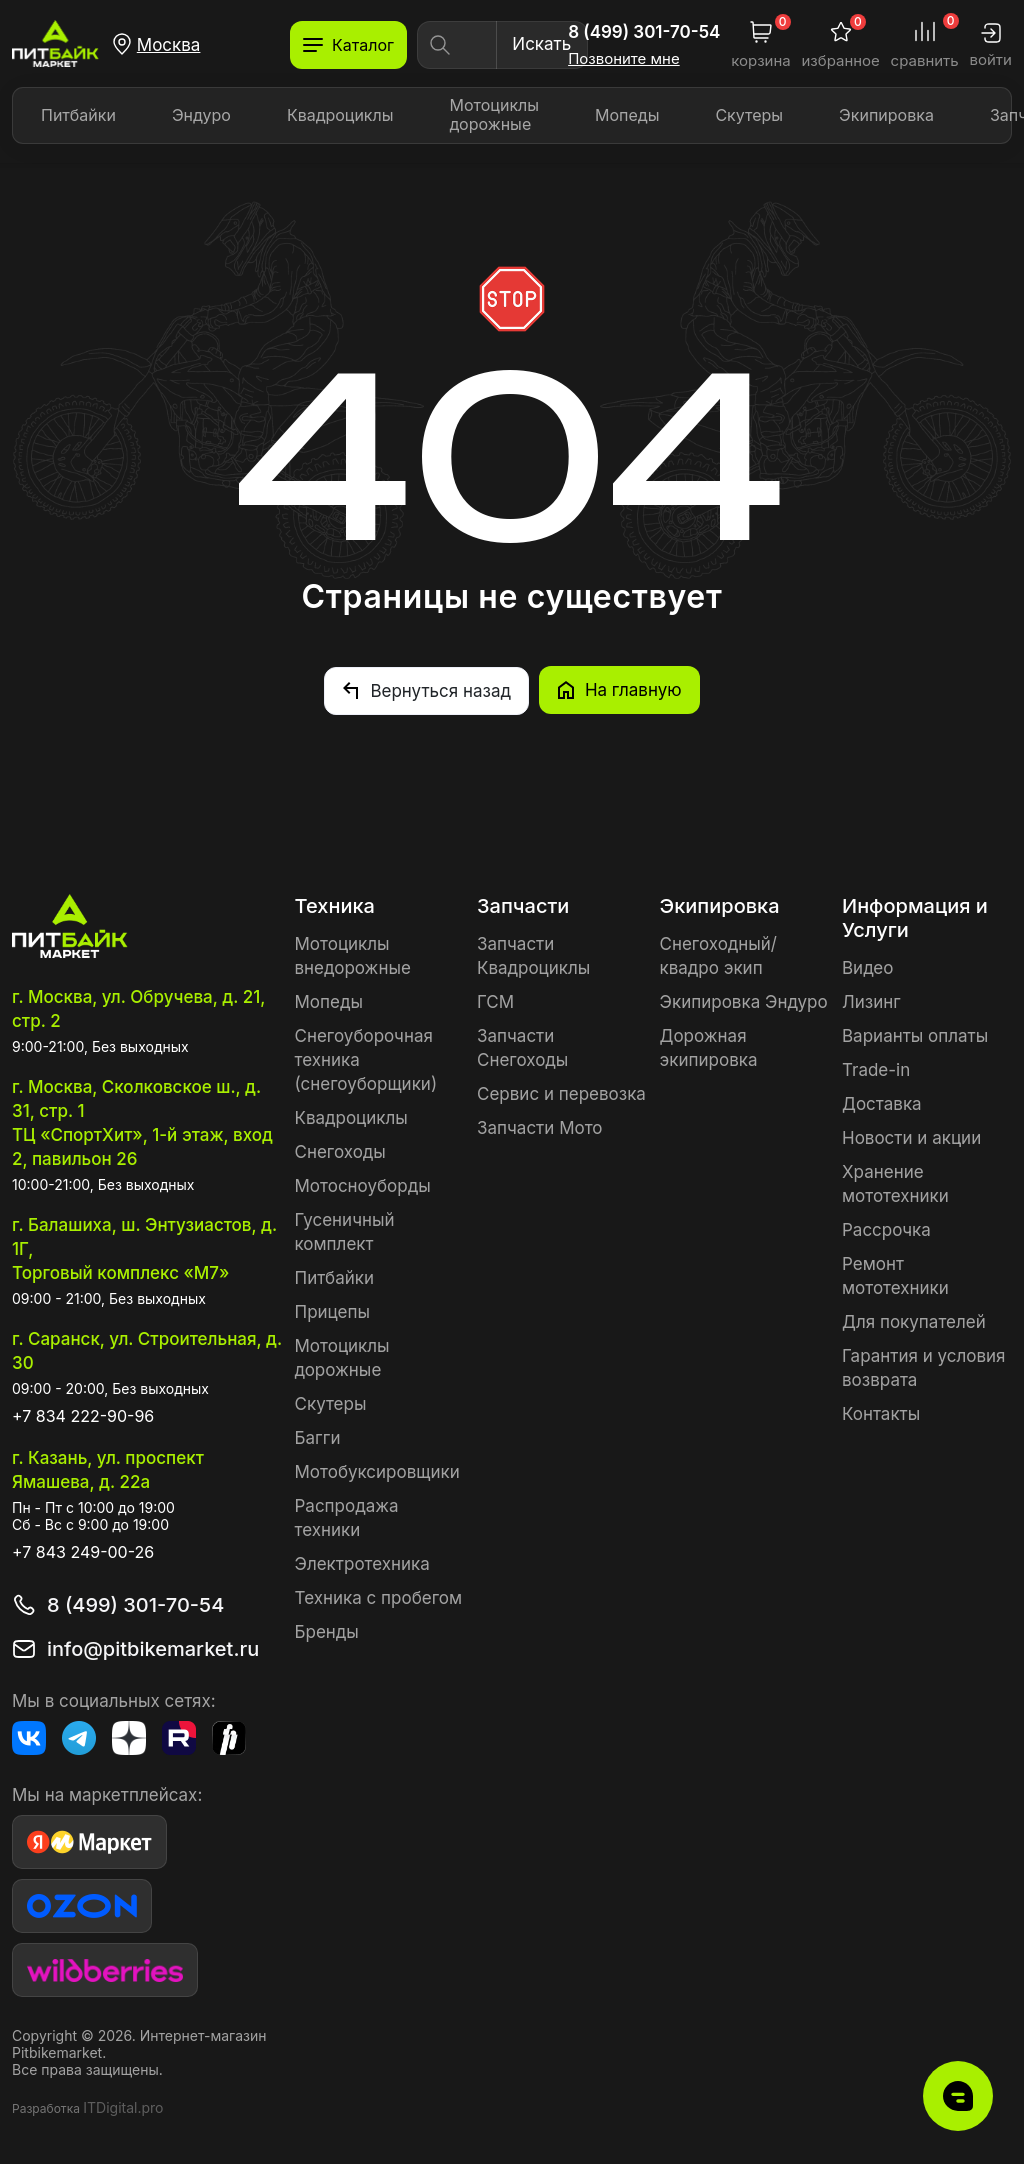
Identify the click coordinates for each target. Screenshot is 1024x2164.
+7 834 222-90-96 (83, 1415)
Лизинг (871, 1001)
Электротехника (362, 1563)
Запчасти (523, 905)
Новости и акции (911, 1137)
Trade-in (876, 1069)
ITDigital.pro (123, 2106)
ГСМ (495, 1001)
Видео (867, 967)
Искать (541, 44)
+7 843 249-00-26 (83, 1551)
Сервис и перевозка (561, 1093)
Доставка (882, 1103)
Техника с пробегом (379, 1597)
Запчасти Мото (540, 1127)
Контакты (881, 1413)
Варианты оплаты (915, 1035)
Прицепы (332, 1311)
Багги (318, 1437)
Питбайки (78, 115)
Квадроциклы (340, 115)
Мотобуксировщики (377, 1471)
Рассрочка (886, 1229)
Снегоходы (340, 1151)
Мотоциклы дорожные (495, 114)
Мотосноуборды (363, 1185)
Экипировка (886, 115)
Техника (335, 905)
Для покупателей (914, 1321)
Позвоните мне (624, 59)
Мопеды (627, 115)
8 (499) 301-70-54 (644, 32)
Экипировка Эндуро (744, 1001)
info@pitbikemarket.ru (153, 1648)
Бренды (327, 1631)
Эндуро (201, 115)
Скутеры (749, 115)
